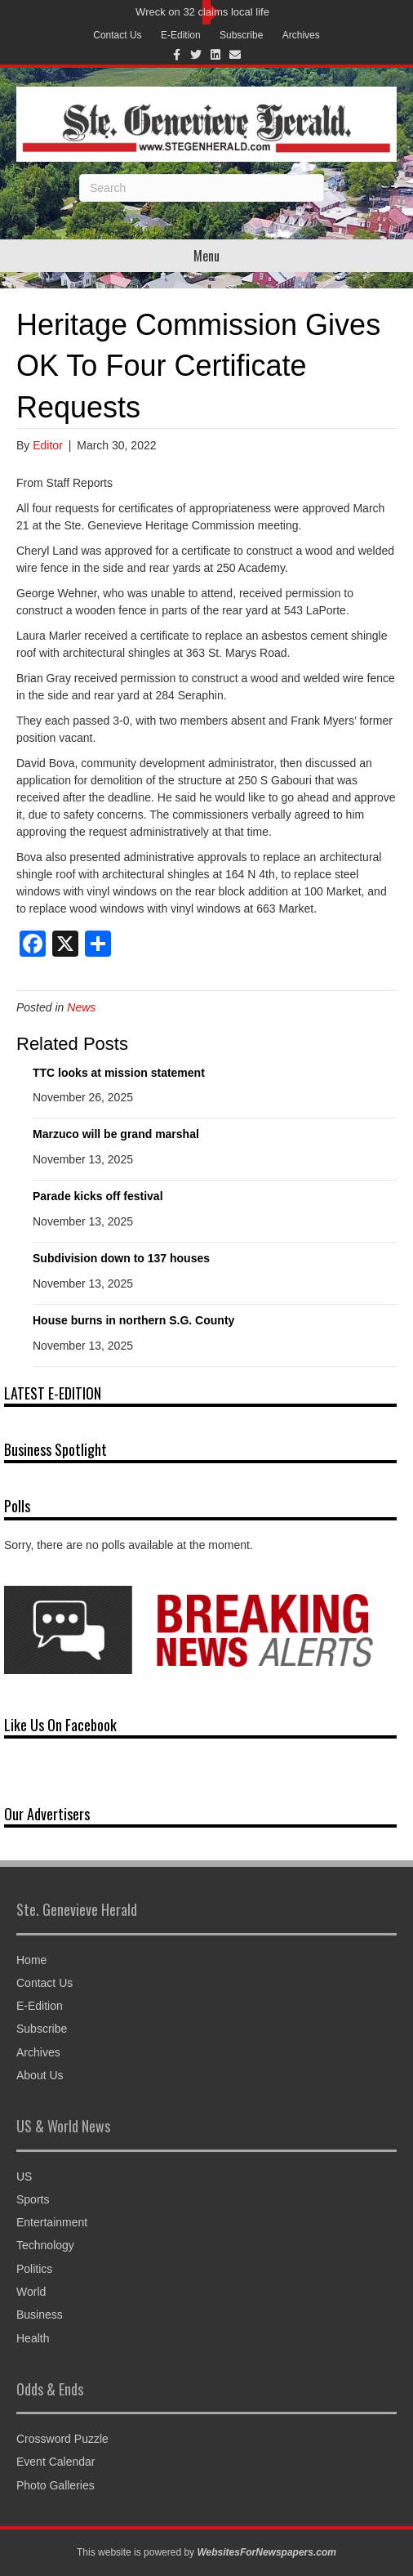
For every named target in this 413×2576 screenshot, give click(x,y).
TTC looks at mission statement (119, 1072)
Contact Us (117, 35)
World (31, 2291)
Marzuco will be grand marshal (116, 1134)
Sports (32, 2199)
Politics (34, 2268)
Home (31, 1960)
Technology (45, 2245)
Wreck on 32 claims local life (202, 12)
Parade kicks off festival (98, 1196)
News (81, 1007)
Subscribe (241, 35)
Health (32, 2338)
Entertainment (51, 2222)
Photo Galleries (55, 2485)
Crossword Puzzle (62, 2438)
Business (39, 2314)
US (24, 2176)
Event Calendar (55, 2461)
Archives (301, 35)
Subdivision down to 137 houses (121, 1258)
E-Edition (181, 35)
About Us (40, 2075)
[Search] (201, 188)
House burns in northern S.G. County (133, 1320)
